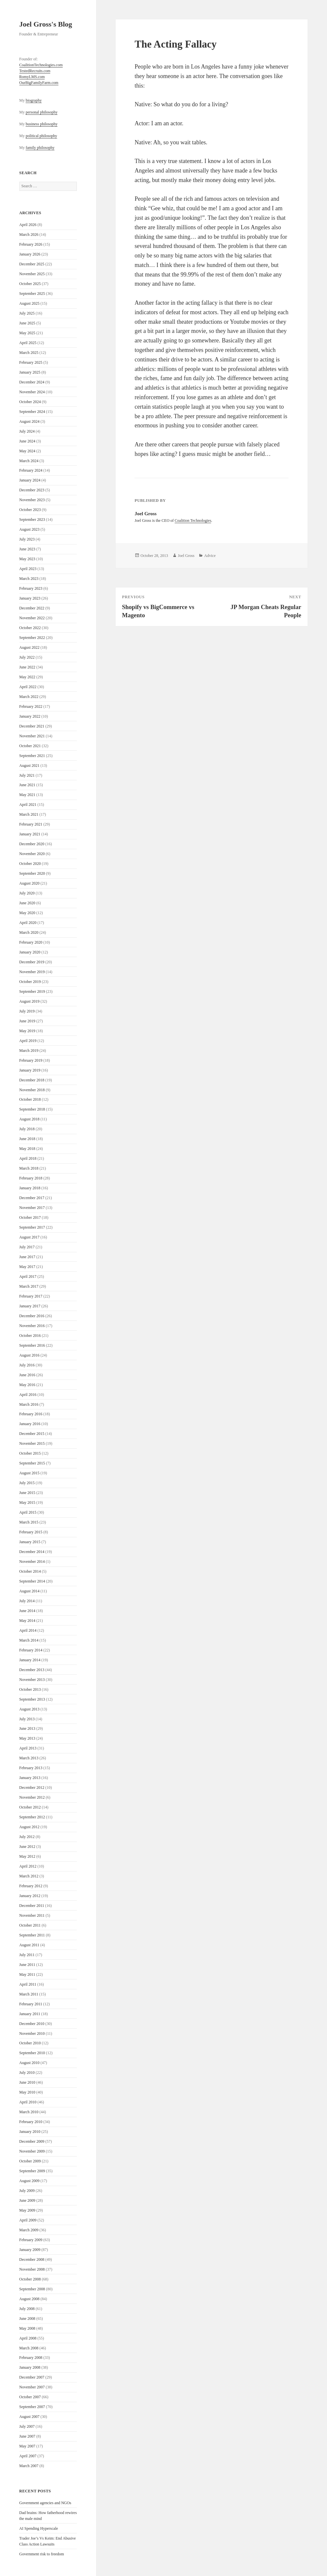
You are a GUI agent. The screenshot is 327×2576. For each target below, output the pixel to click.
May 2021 (27, 794)
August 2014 (29, 1591)
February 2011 (30, 2004)
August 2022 (29, 647)
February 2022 (30, 706)
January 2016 (29, 1423)
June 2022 (27, 667)
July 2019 (27, 1011)
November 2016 (32, 1325)
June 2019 (27, 1021)
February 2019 (30, 1060)
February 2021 (30, 824)
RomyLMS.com (32, 76)
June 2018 (27, 1138)
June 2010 (27, 2082)
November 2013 (32, 1679)
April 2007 (27, 2456)
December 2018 (31, 1080)
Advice (210, 555)
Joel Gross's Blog (45, 24)
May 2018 (27, 1148)
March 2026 (28, 234)
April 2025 (27, 342)
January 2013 (29, 1777)
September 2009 (32, 2171)
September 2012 (32, 1817)
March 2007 (28, 2466)
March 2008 (28, 2348)
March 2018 (28, 1168)
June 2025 (27, 323)
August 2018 (29, 1119)
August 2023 (29, 529)
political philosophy (41, 135)
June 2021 (27, 785)
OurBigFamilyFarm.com (38, 82)
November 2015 (32, 1443)
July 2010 (27, 2072)
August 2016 (29, 1355)
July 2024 (27, 431)
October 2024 (30, 401)
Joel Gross (186, 555)
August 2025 (29, 303)
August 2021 (29, 765)
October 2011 (30, 1925)
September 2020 (32, 873)
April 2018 (27, 1158)
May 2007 (27, 2446)
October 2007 (30, 2397)
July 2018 (27, 1129)
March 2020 (28, 932)
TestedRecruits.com (35, 71)
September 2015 (32, 1463)
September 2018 (32, 1109)
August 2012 (29, 1827)
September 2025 (32, 293)
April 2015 (27, 1512)
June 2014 (27, 1610)
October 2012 (30, 1807)
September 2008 (32, 2289)
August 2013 (29, 1709)
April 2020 (27, 922)
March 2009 (28, 2230)
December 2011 (31, 1905)
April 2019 (27, 1040)
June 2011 (27, 1964)
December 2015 (31, 1433)
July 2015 (27, 1483)
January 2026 (29, 254)
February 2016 (30, 1414)
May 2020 (27, 912)
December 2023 (31, 490)
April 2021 (27, 804)
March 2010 (28, 2112)
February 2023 (30, 588)
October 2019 (30, 981)
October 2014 (30, 1571)
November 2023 (32, 500)
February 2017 (30, 1296)
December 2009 (31, 2141)
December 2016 (31, 1316)
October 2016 (30, 1335)
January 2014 (29, 1660)
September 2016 (32, 1345)
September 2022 (32, 637)
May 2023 (27, 559)
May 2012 (27, 1856)
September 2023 (32, 519)
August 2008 (29, 2299)
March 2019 (28, 1050)
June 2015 (27, 1492)
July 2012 (27, 1836)
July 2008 (27, 2308)
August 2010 (29, 2062)
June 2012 (27, 1846)
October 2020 (30, 863)
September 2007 (32, 2406)
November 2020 (32, 853)
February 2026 (30, 244)
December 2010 (31, 2023)
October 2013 (30, 1689)
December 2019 (31, 962)
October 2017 (30, 1217)
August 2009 (29, 2180)
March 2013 (28, 1758)
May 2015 (27, 1502)
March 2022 (28, 696)
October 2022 (30, 627)
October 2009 (30, 2161)
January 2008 (29, 2367)
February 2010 (30, 2121)
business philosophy (41, 124)
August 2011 (29, 1945)
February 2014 (30, 1650)
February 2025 (30, 362)
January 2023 (29, 598)
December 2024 (31, 382)
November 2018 (32, 1090)
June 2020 (27, 903)
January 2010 (29, 2131)
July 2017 (27, 1247)
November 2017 (32, 1207)
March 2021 (28, 814)
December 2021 (31, 726)
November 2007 (32, 2387)
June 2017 (27, 1257)
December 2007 (31, 2377)
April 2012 (27, 1866)
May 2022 (27, 677)
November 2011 (32, 1915)
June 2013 (27, 1728)
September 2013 (32, 1699)
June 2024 (27, 441)
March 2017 (28, 1286)
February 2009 (30, 2240)
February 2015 (30, 1532)
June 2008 (27, 2318)
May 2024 (27, 451)
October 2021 (30, 746)
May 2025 (27, 333)
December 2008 (31, 2259)
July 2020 (27, 893)
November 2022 (32, 618)
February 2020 (30, 942)
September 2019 (32, 991)
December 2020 (31, 844)
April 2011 (27, 1984)
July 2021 (27, 775)
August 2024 (29, 421)
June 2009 (27, 2200)
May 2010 (27, 2092)
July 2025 (27, 313)
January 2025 (29, 372)
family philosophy (40, 147)
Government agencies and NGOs (45, 2503)
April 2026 (27, 224)
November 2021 (32, 736)
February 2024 (30, 470)
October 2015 (30, 1453)
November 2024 (32, 392)
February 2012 (30, 1886)
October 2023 (30, 509)
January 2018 (29, 1188)
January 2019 (29, 1070)
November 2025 (32, 274)
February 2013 (30, 1768)
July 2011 (27, 1954)
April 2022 (27, 687)
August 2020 (29, 883)
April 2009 (27, 2220)
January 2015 (29, 1542)
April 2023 (27, 568)
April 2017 (27, 1276)
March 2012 (28, 1876)
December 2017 (31, 1198)
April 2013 (27, 1748)
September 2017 (32, 1227)
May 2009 (27, 2210)
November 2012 (32, 1797)
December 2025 (31, 264)
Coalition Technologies (193, 520)
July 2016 (27, 1365)
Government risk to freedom (41, 2554)
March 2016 (28, 1404)
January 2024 (29, 480)
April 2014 (27, 1630)
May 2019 (27, 1031)
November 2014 (32, 1561)
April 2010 (27, 2102)
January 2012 (29, 1895)
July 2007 (27, 2426)
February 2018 (30, 1178)
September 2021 (32, 755)
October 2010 (30, 2043)
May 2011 (27, 1974)
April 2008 (27, 2338)
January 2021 (29, 834)
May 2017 (27, 1266)
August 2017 (29, 1237)
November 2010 (32, 2033)
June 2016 (27, 1375)
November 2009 (32, 2151)
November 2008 (32, 2269)
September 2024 (32, 411)
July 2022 (27, 657)
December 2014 (31, 1551)
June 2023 (27, 549)
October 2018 (30, 1099)
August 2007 (29, 2416)
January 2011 (29, 2014)
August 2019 (29, 1001)
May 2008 (27, 2328)
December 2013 (31, 1669)
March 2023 (28, 578)
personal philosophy (41, 112)
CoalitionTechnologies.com (41, 65)
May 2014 (27, 1620)
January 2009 (29, 2249)
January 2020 (29, 952)
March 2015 (28, 1522)
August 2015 (29, 1473)
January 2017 (29, 1306)
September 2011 (32, 1935)
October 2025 (30, 283)
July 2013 (27, 1719)
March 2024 (28, 461)
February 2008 (30, 2357)
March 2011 (28, 1994)
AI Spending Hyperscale (38, 2528)
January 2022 (29, 716)
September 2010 (32, 2053)
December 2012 (31, 1787)
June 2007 (27, 2436)
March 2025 (28, 352)
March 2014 (28, 1640)
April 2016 (27, 1394)
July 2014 (27, 1601)
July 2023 (27, 539)
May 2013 (27, 1738)
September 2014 (32, 1581)
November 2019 (32, 972)
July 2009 (27, 2190)
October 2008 (30, 2279)
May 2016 (27, 1384)
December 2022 (31, 608)
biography (34, 100)
